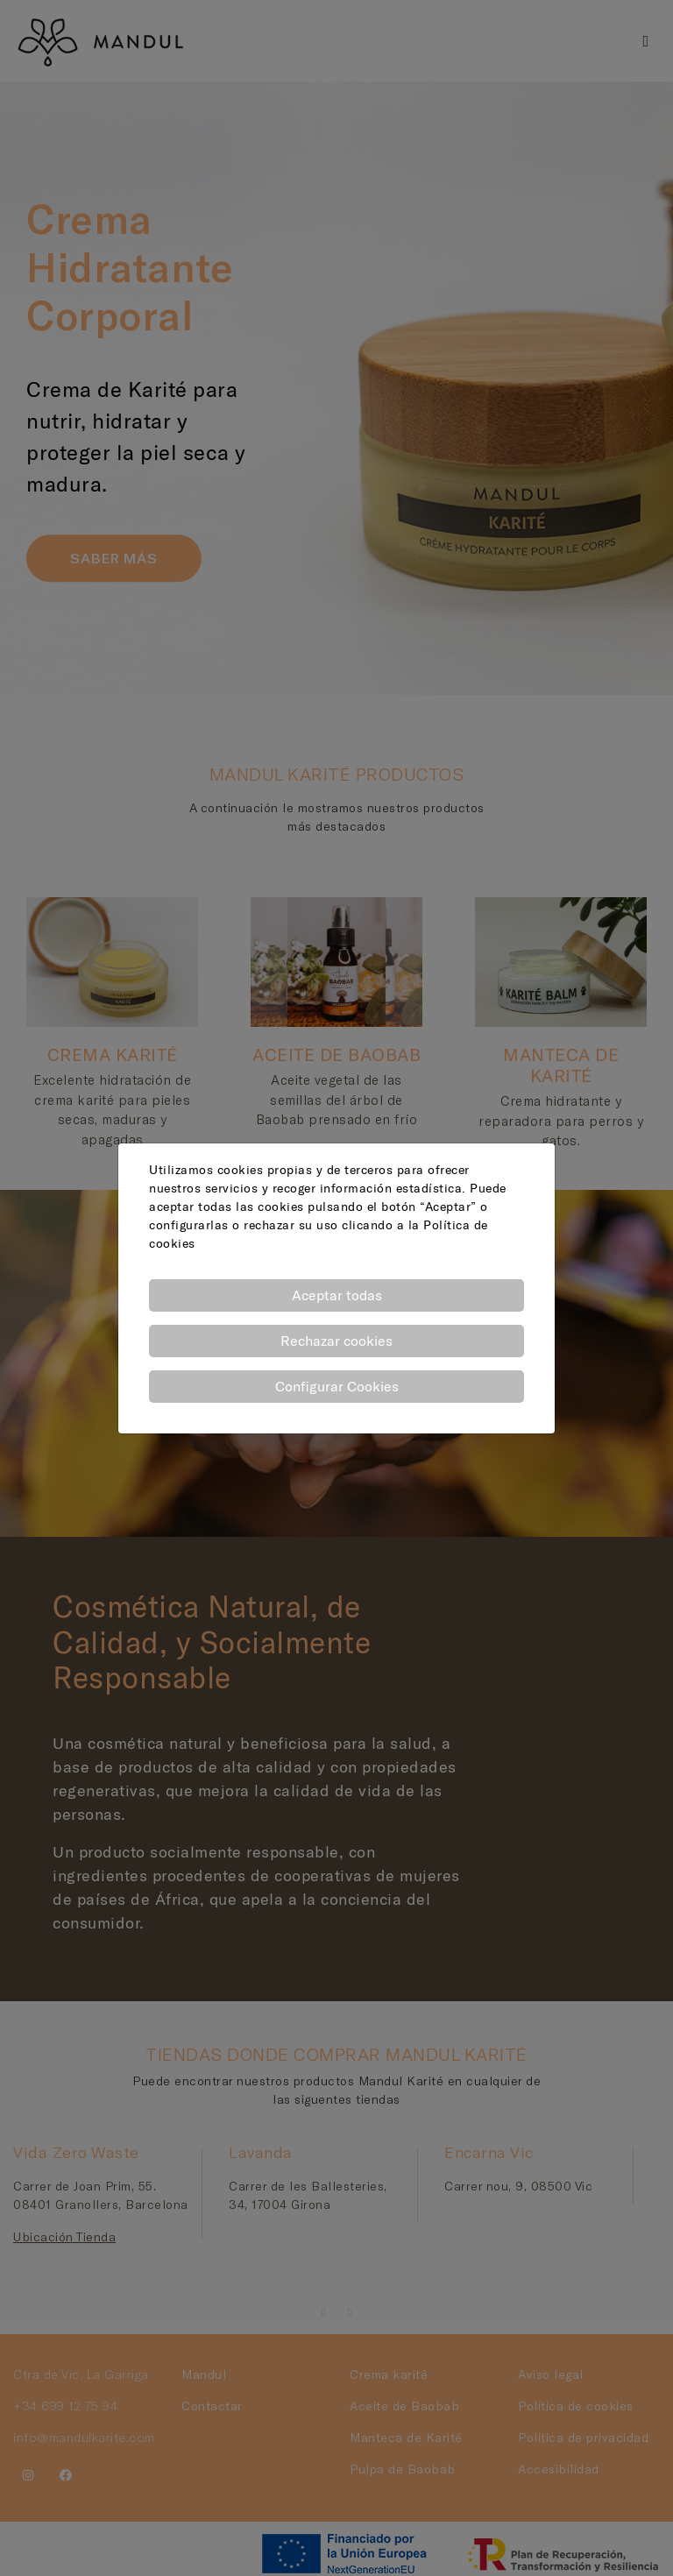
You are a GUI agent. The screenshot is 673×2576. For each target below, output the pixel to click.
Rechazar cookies (336, 1340)
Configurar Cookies (337, 1386)
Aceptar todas (337, 1295)
